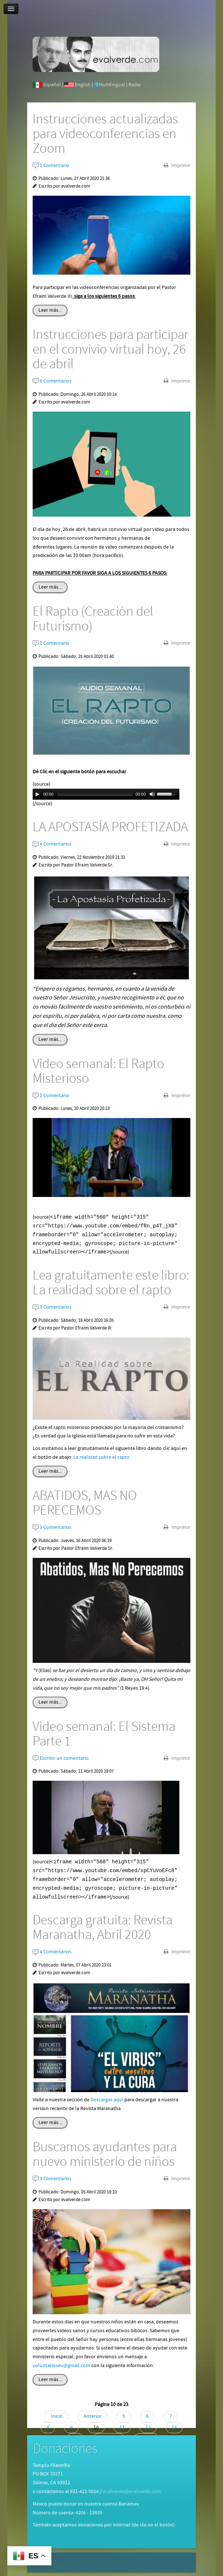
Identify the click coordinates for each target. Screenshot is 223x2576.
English (83, 85)
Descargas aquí (107, 2100)
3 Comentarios (52, 1307)
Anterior (93, 2416)
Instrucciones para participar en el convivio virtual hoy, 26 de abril (111, 349)
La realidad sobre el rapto (101, 1457)
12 (148, 2428)
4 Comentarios (52, 844)
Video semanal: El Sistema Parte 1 (104, 1734)
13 (174, 2428)
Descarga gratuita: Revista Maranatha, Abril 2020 (102, 1928)
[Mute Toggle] (152, 794)
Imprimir (180, 166)
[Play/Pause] (37, 794)
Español (52, 85)
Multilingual (112, 85)
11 (122, 2428)
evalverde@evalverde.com (132, 2491)
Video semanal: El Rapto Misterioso (98, 1071)
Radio (134, 85)
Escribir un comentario (61, 1758)
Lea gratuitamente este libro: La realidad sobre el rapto (111, 1283)
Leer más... (50, 310)
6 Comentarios (52, 381)
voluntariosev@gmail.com (61, 2366)
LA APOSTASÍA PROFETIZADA (110, 827)
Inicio (57, 2416)
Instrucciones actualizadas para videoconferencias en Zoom (105, 134)
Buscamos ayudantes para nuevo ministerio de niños (105, 2154)
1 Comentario (51, 166)
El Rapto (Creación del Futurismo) (93, 619)
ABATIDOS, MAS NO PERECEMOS (85, 1503)
